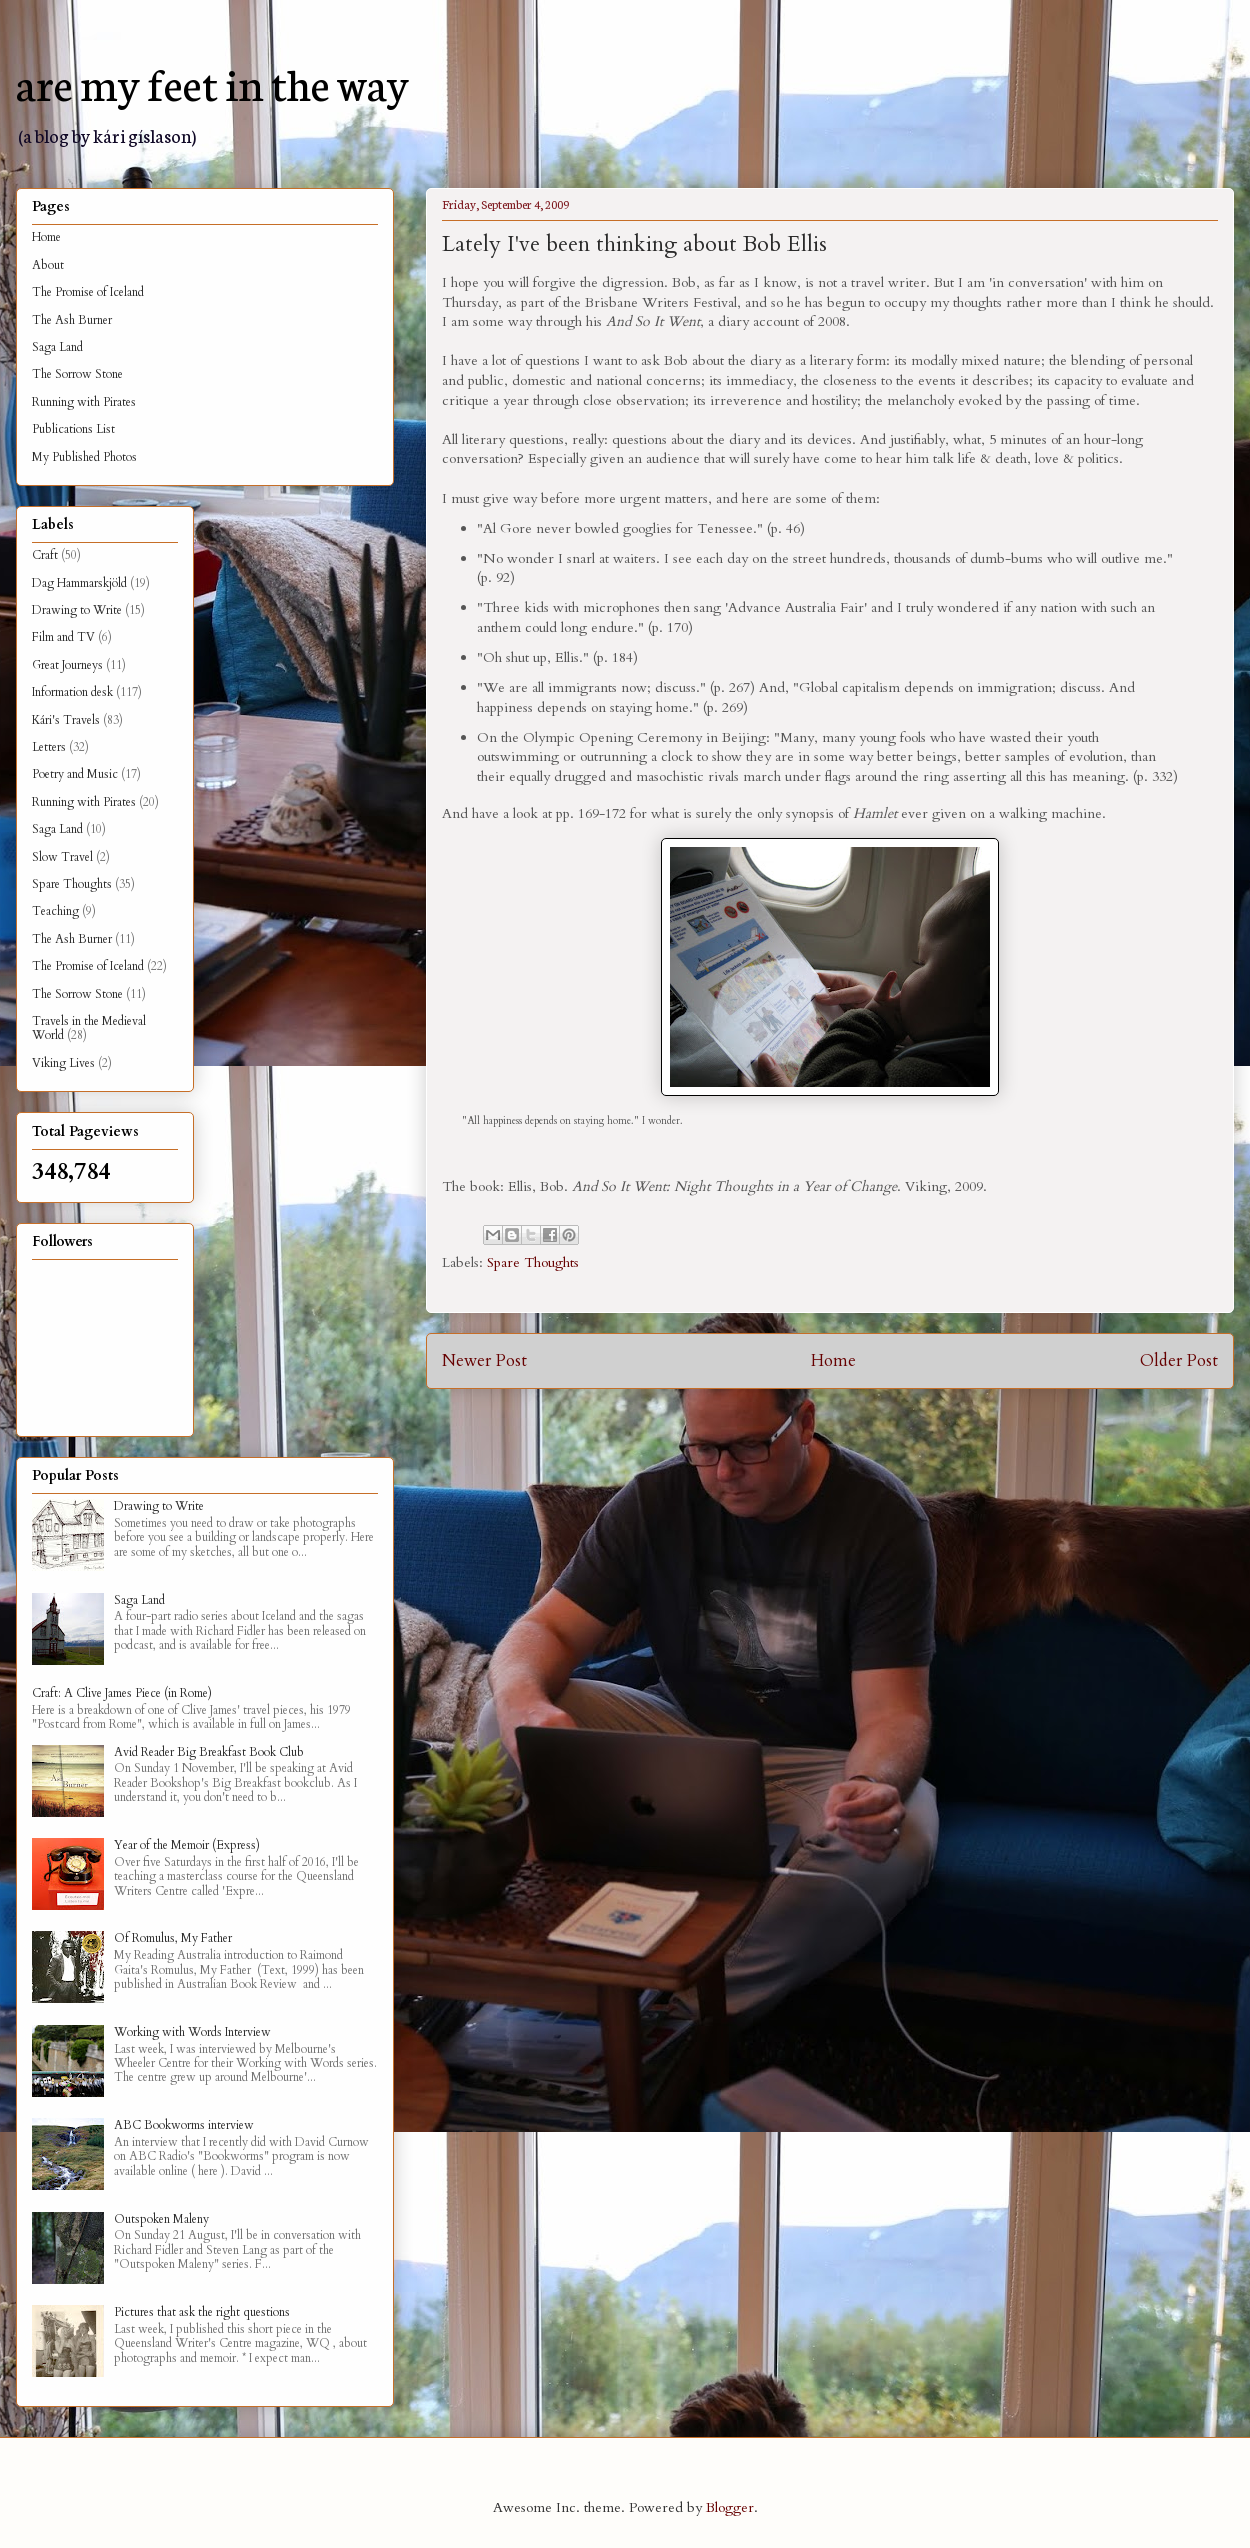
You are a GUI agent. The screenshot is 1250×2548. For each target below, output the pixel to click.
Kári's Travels (66, 720)
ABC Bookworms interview (184, 2125)
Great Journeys (67, 665)
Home (833, 1360)
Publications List (73, 429)
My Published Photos (84, 457)
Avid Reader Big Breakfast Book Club (209, 1752)
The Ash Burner (72, 320)
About (48, 265)
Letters (49, 747)
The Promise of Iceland (88, 292)
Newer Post (484, 1360)
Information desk (72, 692)
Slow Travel (62, 857)
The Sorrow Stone (77, 374)
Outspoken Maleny (161, 2219)
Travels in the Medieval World (89, 1028)
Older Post (1179, 1360)
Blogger (730, 2507)
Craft (45, 555)
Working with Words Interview (192, 2032)
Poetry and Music (75, 774)
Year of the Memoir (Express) (187, 1845)
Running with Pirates (84, 402)
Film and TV (63, 637)
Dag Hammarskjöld (79, 583)
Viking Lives (63, 1063)
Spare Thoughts (533, 1262)
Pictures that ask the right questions (202, 2312)
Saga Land (57, 347)
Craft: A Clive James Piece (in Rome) (122, 1693)
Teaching (55, 911)
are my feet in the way (212, 82)
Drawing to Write (77, 610)
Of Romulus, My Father (173, 1938)
